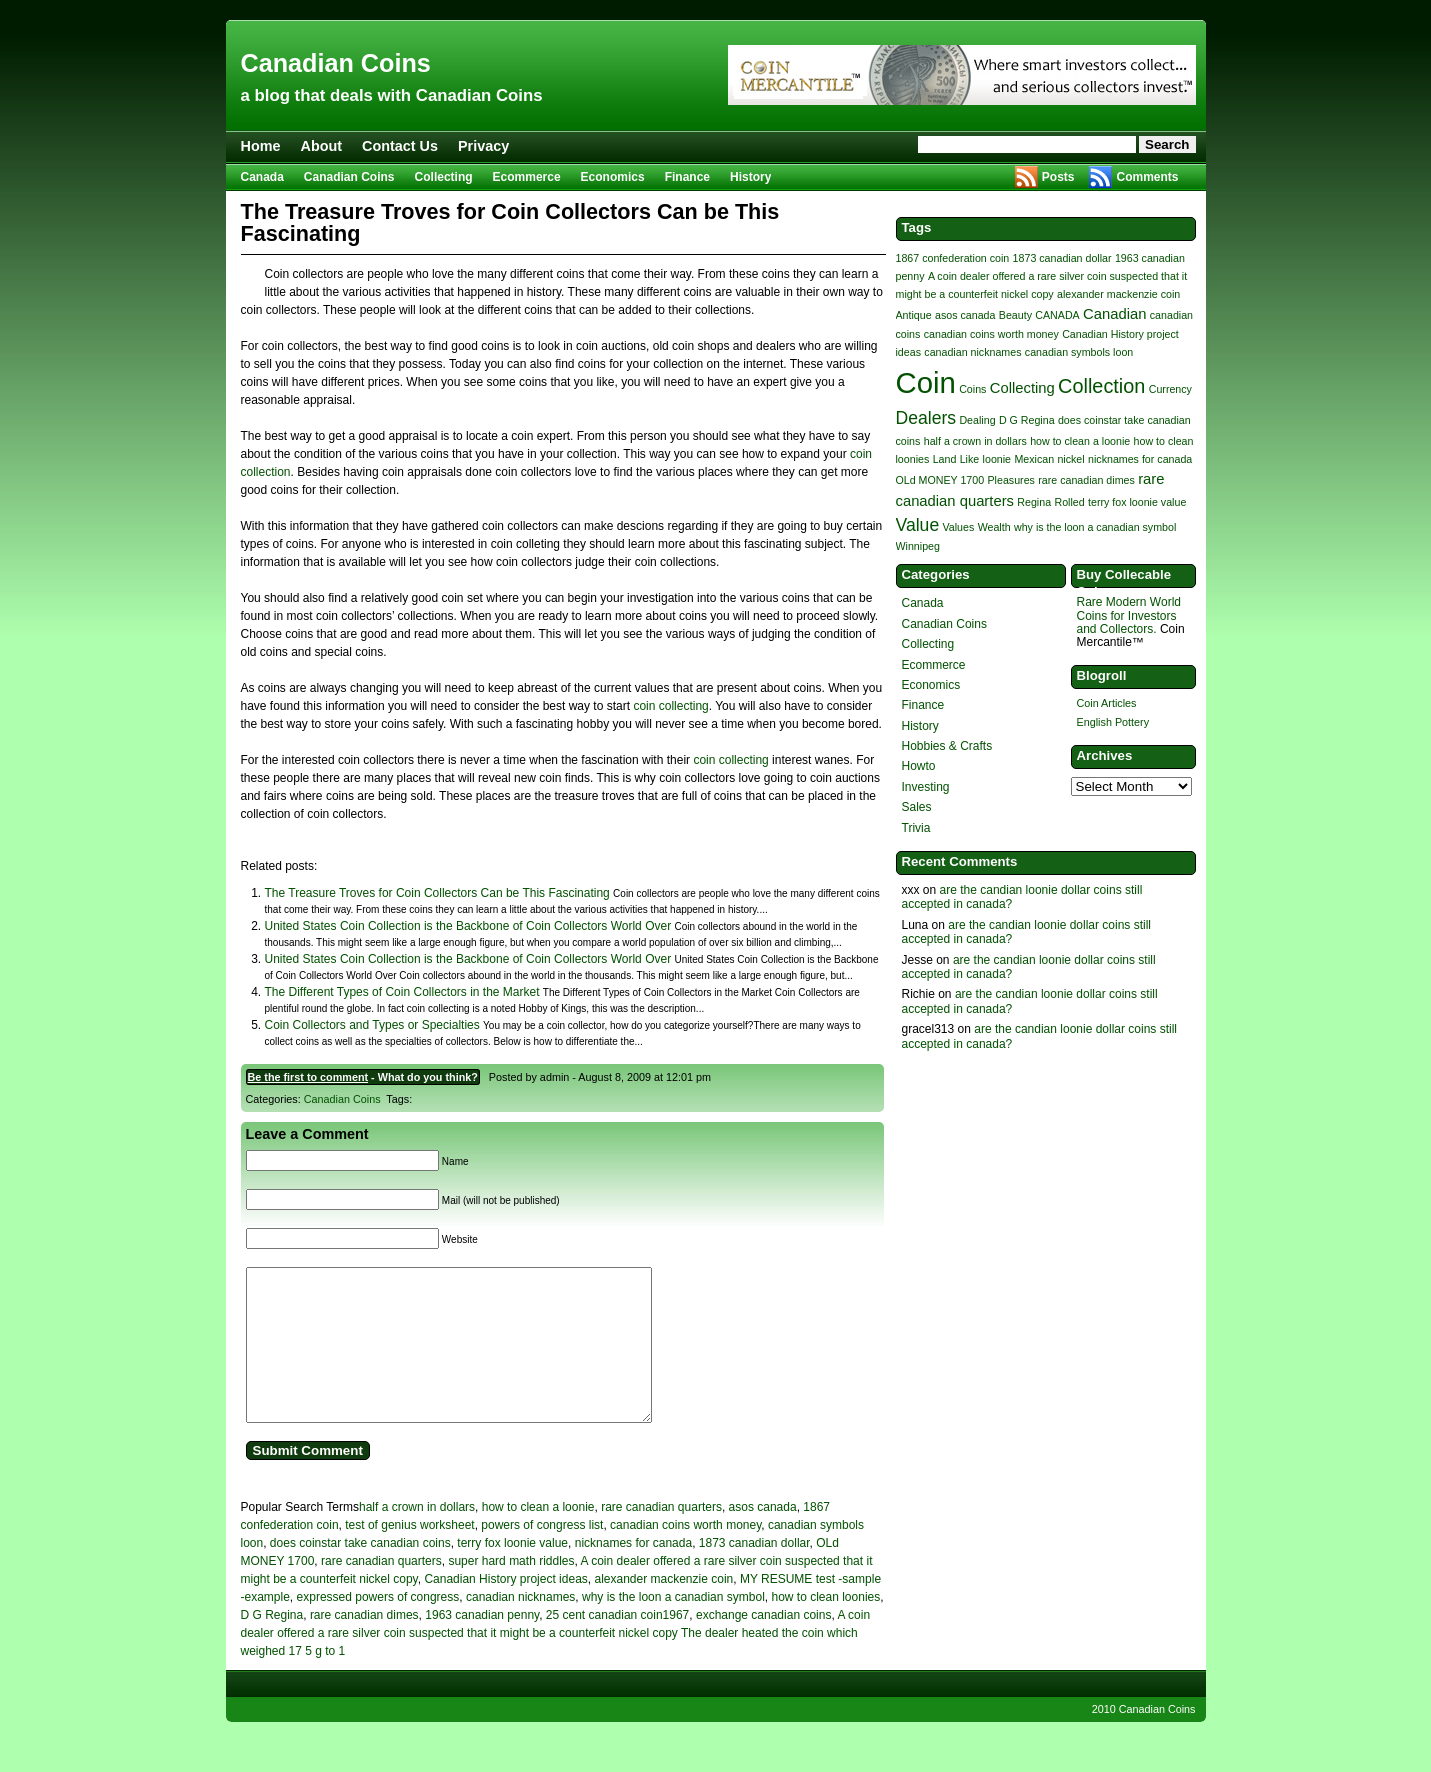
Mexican (1034, 459)
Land (945, 459)
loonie (997, 459)
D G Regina (272, 1645)
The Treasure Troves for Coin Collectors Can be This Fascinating (437, 893)
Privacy (483, 146)
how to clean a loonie (538, 1537)
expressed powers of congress (378, 1627)
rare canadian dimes (364, 1645)
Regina (1034, 502)
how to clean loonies (825, 1627)
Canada (262, 177)
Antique (914, 315)
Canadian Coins (336, 63)
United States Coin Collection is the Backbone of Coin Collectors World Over (468, 926)
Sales (917, 807)
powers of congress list (542, 1555)
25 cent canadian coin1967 (617, 1645)
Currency (1170, 389)
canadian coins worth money (685, 1555)
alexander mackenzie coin (663, 1609)
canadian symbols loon (1079, 352)
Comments (1147, 177)
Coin (926, 382)
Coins (972, 389)
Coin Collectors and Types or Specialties (372, 1025)
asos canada (763, 1537)
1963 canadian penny (482, 1645)
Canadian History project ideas (505, 1609)
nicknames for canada (633, 1573)
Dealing (977, 420)
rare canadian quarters (661, 1537)
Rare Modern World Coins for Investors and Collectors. (1129, 615)
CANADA (1057, 315)
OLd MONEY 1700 (940, 480)
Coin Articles (1107, 703)
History (750, 177)
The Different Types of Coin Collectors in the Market (402, 992)
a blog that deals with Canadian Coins (392, 95)
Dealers (926, 418)
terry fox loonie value (512, 1573)
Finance (687, 177)
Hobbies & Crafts (947, 746)
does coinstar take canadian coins (360, 1573)
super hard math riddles (511, 1591)
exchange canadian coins (763, 1645)
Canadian (1114, 314)
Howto (919, 766)
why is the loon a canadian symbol (673, 1627)
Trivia (916, 828)
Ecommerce (527, 177)
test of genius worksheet (409, 1555)
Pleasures (1011, 480)
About (321, 146)
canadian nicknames (520, 1627)
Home (261, 146)
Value (918, 525)
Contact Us (400, 146)
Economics (613, 177)
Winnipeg (918, 546)
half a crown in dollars (417, 1537)
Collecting (444, 177)
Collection (1101, 386)
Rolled (1069, 502)
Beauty (1015, 315)
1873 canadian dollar (754, 1573)
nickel (1070, 459)
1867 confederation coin (953, 258)
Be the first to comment (308, 1077)
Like (970, 459)
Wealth (994, 527)
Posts (1058, 177)
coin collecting (670, 706)
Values (959, 527)
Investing (926, 787)
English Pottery (1113, 722)
